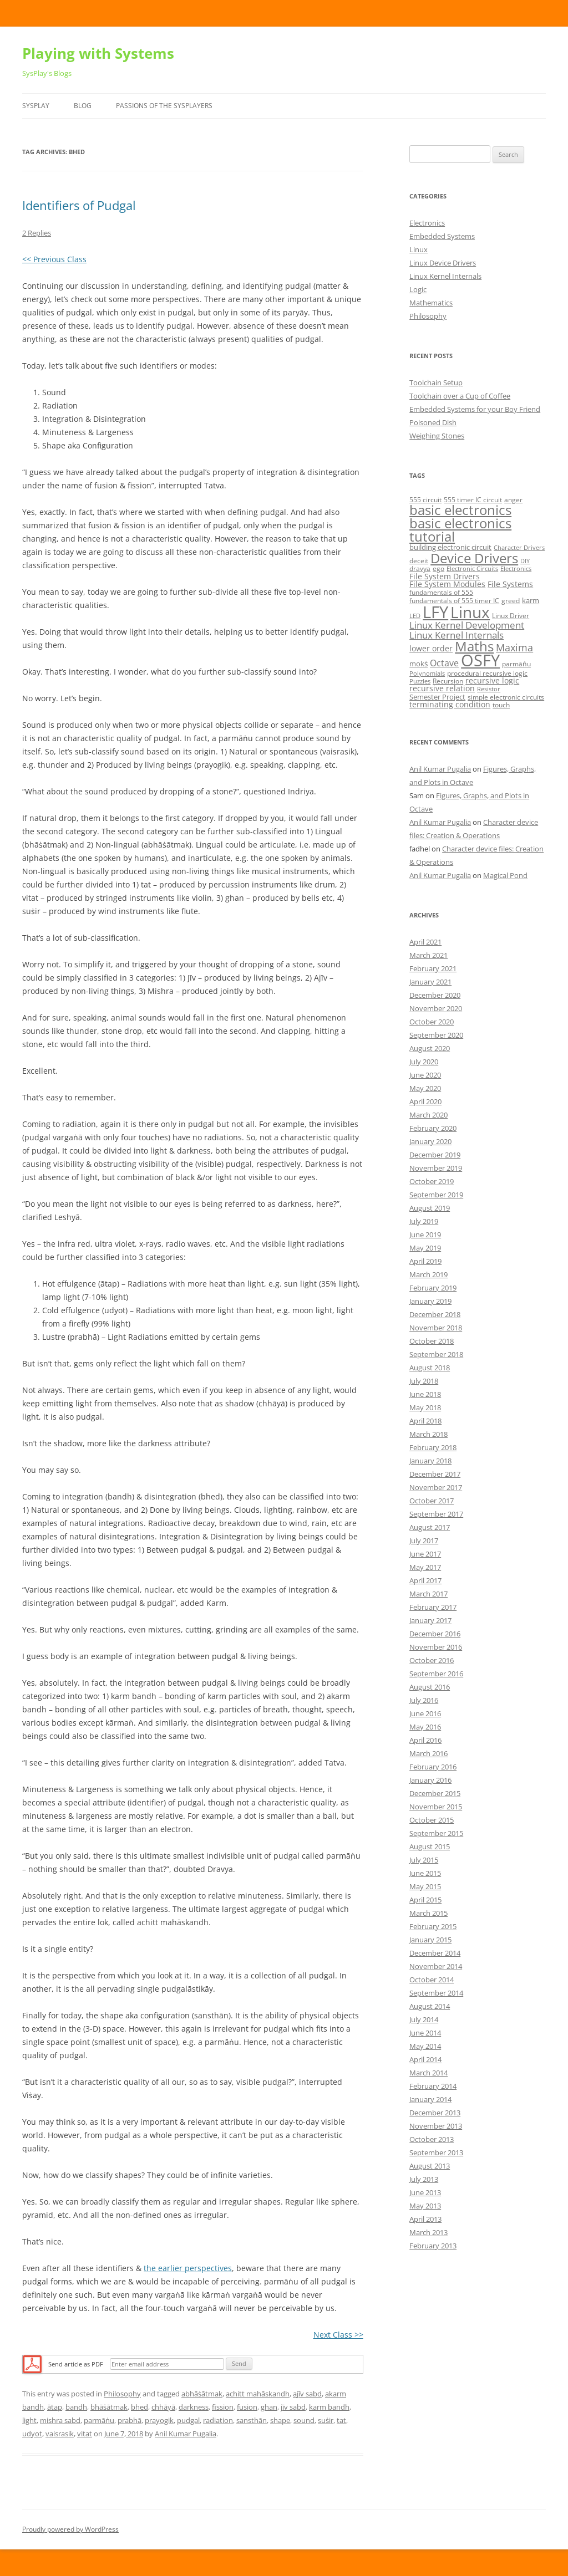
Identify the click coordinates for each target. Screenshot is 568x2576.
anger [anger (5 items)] (513, 499)
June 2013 (425, 2192)
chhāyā (163, 2407)
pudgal (188, 2420)
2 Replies (36, 233)
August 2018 (429, 1368)
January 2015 (430, 1940)
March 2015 (428, 1913)
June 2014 (425, 2033)
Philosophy (122, 2394)
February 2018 (433, 1447)
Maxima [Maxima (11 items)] (514, 647)
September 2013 (436, 2152)
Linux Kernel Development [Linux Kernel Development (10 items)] (466, 625)
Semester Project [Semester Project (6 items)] (437, 697)
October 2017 (431, 1501)
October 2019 (431, 1181)
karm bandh (329, 2407)
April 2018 (425, 1421)
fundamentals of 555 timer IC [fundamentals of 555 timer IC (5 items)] (454, 600)
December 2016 (434, 1634)
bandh (76, 2407)
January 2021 (430, 982)
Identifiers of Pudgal (79, 205)
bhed (139, 2407)
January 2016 (430, 1780)
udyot (32, 2434)
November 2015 (435, 1807)
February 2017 (433, 1607)
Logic (418, 289)
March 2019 (428, 1274)
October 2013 (431, 2139)
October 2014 (431, 1980)
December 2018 (434, 1314)
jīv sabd (293, 2407)
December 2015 (434, 1793)
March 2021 (428, 955)
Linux (418, 249)
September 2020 (436, 1035)
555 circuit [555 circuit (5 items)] (425, 499)
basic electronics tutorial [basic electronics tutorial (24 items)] (460, 529)
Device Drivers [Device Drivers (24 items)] (474, 558)
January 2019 (430, 1301)
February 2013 (433, 2246)
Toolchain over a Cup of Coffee (459, 396)
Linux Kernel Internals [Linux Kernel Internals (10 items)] (456, 635)
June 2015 (425, 1873)
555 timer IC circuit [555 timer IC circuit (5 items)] (473, 499)
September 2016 (436, 1674)
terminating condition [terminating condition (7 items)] (449, 704)
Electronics (427, 223)
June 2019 (425, 1234)
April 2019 (425, 1261)
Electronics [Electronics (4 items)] (515, 569)
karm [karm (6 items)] (530, 600)
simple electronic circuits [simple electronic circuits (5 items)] (506, 697)
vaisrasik (59, 2434)
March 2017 (428, 1594)
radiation (218, 2420)
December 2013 (434, 2113)
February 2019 (433, 1288)
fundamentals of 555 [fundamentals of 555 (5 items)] (441, 592)
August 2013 (429, 2166)
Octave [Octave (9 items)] (444, 663)
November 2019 (435, 1168)
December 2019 (434, 1155)
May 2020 (425, 1088)
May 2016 (425, 1727)
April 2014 (425, 2059)
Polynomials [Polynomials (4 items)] (427, 673)
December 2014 (434, 1953)
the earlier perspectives (188, 2268)
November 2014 (435, 1966)
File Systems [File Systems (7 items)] (510, 584)
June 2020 (425, 1075)
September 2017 (436, 1514)
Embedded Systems (442, 236)
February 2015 (433, 1926)
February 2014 (433, 2086)
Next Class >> (338, 2334)
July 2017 (423, 1540)
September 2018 (436, 1354)
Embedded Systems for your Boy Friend (474, 409)
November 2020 (435, 1008)
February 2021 (433, 968)
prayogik (159, 2420)
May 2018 (425, 1407)
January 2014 (430, 2099)
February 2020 (433, 1128)
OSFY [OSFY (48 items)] (480, 660)
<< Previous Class (54, 259)
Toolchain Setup (436, 382)
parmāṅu (99, 2420)
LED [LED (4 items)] (414, 616)
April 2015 (425, 1900)
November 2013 (435, 2126)
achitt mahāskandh (258, 2394)
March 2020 (428, 1115)
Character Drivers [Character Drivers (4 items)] (519, 548)
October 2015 (431, 1820)
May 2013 (425, 2206)
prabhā (129, 2420)
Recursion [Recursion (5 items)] (448, 681)
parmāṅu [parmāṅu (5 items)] (516, 664)
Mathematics (431, 303)
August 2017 (429, 1527)
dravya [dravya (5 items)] (419, 568)
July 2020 (423, 1062)
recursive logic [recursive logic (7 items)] (492, 680)
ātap (54, 2407)
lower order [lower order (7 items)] (431, 648)
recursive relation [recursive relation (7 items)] (442, 688)
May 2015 (425, 1886)
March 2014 (428, 2073)
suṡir (325, 2420)
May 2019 (425, 1248)
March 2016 (428, 1753)
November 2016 (435, 1647)
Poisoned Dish (433, 422)
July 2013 (423, 2179)
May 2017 (425, 1567)
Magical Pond (505, 875)
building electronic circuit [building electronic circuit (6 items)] (450, 547)
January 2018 (430, 1461)
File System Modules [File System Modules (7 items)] (447, 584)
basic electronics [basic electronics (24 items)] (460, 510)
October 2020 (431, 1022)
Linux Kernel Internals (445, 276)
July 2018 (423, 1381)
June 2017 (425, 1554)
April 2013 (425, 2219)
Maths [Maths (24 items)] (474, 646)
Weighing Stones (436, 436)
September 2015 (436, 1833)
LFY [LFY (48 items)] (435, 612)
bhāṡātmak (109, 2407)
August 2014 (429, 2006)
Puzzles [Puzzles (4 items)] (419, 681)
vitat (84, 2434)
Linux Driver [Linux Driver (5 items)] (510, 615)
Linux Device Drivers (442, 263)
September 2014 (436, 1993)
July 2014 (423, 2019)
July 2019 (423, 1221)
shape (280, 2420)
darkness (194, 2407)
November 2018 (435, 1328)
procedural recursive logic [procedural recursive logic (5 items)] (487, 673)
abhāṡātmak (201, 2394)
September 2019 (436, 1195)
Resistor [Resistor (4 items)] (488, 689)
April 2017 (425, 1580)
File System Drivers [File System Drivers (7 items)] (444, 576)
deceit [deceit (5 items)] (418, 560)
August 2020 (429, 1048)
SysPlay (35, 105)
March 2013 (428, 2232)
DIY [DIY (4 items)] (525, 561)
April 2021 (425, 942)
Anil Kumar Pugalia (185, 2434)
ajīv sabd (307, 2394)
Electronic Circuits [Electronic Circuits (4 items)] (472, 569)
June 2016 (425, 1713)
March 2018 (428, 1434)
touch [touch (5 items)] (501, 705)
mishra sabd (60, 2420)
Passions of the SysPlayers (164, 105)
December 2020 (434, 995)
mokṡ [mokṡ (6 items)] (418, 664)
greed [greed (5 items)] (510, 600)
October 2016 (431, 1660)
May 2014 (425, 2046)
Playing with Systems (98, 53)
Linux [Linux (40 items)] (470, 612)
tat (341, 2420)
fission (223, 2407)
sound (304, 2420)
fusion (247, 2407)
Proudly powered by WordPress (70, 2529)
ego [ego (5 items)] (438, 568)
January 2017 (430, 1620)
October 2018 (431, 1341)
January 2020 (430, 1141)
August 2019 (429, 1208)
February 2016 (433, 1767)
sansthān (251, 2420)
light (29, 2420)
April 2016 (425, 1740)
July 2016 (423, 1700)
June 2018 (425, 1394)
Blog (83, 105)
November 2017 (435, 1487)
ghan (269, 2407)
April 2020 (425, 1101)
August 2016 (429, 1687)
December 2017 (434, 1474)
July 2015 (423, 1860)
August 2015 (429, 1846)
